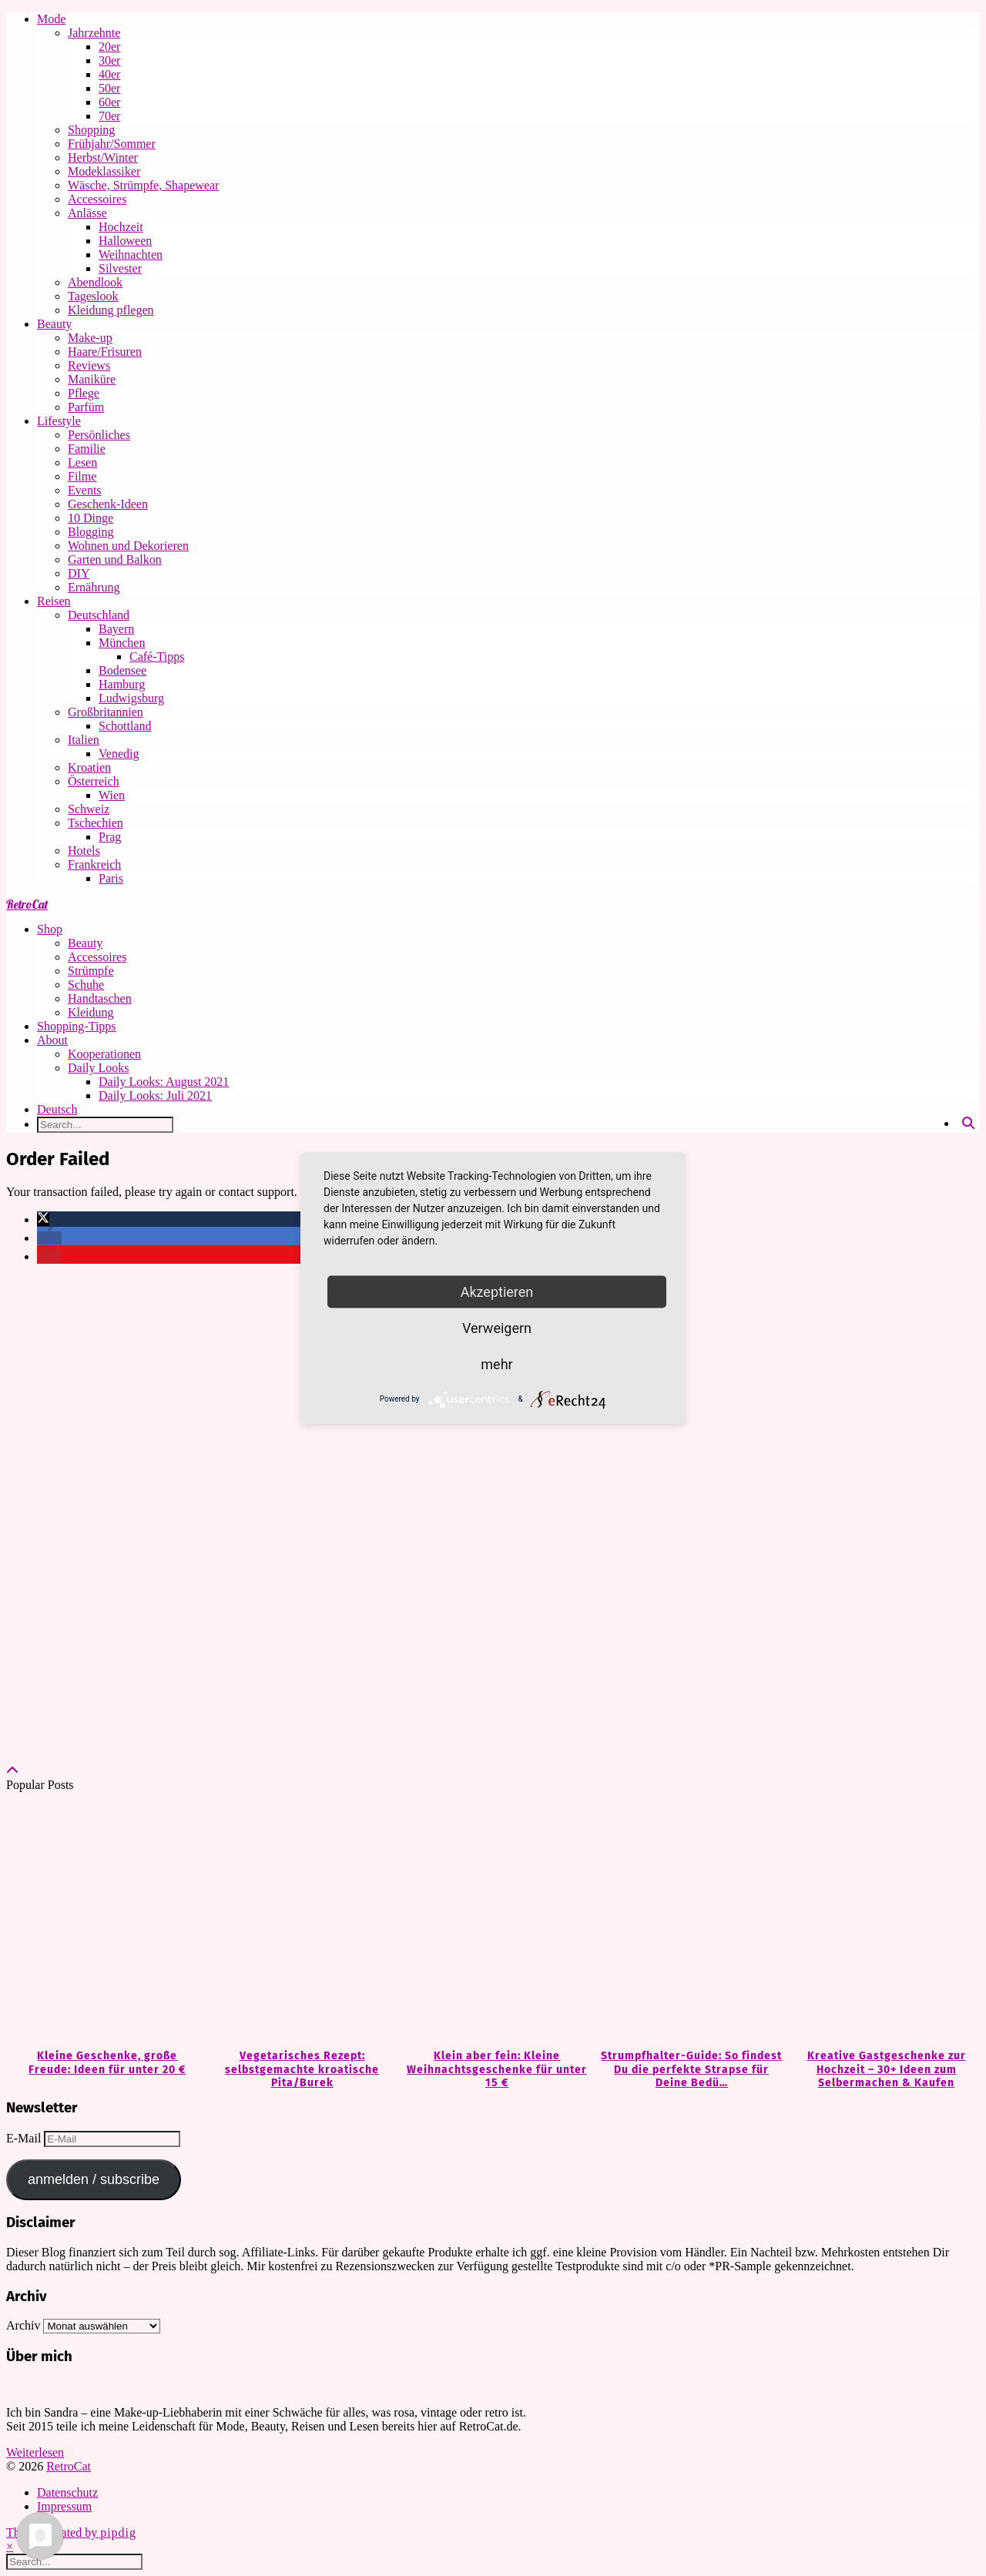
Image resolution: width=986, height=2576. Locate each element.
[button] (43, 1219)
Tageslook (93, 296)
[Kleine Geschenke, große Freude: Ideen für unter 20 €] (104, 1921)
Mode (51, 18)
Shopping (91, 129)
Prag (110, 836)
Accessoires (97, 199)
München (122, 642)
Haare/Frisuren (105, 351)
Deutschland (98, 614)
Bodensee (122, 670)
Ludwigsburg (131, 698)
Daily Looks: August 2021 (164, 1081)
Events (85, 490)
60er (109, 102)
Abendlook (95, 282)
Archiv (23, 2325)
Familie (87, 448)
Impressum (64, 2506)
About (52, 1040)
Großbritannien (105, 712)
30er (109, 60)
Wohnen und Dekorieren (128, 545)
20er (109, 46)
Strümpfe (91, 970)
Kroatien (89, 767)
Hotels (84, 850)
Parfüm (86, 407)
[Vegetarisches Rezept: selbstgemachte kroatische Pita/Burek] (298, 1921)
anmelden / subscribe (93, 2179)
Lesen (82, 462)
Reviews (89, 365)
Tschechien (95, 822)
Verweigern (497, 1327)
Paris (111, 878)
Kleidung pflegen (111, 310)
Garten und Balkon (115, 559)
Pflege (83, 393)
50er (109, 88)
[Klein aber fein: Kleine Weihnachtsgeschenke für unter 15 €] (493, 1921)
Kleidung (91, 1012)
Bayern (116, 628)
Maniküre (92, 379)
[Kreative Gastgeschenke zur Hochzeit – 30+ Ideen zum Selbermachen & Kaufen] (882, 1921)
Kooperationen (104, 1053)
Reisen (54, 601)
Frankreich (94, 864)
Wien (112, 795)
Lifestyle (59, 420)
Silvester (120, 268)
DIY (78, 573)
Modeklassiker (104, 171)
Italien (83, 739)
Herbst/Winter (103, 157)
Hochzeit (121, 226)
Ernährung (94, 587)
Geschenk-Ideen (108, 504)
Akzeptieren (497, 1291)
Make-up (90, 337)
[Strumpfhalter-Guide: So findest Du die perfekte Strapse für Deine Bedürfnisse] (687, 1921)
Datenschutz (67, 2492)
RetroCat (27, 904)
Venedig (119, 753)
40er (109, 74)
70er (109, 115)
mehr (496, 1363)
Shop (49, 929)
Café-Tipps (156, 656)
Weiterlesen (35, 2452)
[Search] (968, 1124)
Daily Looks (98, 1067)
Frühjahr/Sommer (112, 143)
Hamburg (122, 684)
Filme (82, 476)
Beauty (54, 323)
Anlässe (87, 212)
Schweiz (88, 809)
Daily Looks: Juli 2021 (155, 1095)
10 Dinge (90, 517)
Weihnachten (131, 254)
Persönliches (99, 434)
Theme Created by (71, 2532)
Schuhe (86, 984)
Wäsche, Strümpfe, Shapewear (143, 185)
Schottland (125, 725)
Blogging (91, 531)
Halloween (125, 240)
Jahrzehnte (94, 32)
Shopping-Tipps (76, 1026)
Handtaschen (100, 998)
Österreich (93, 781)
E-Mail (25, 2138)
